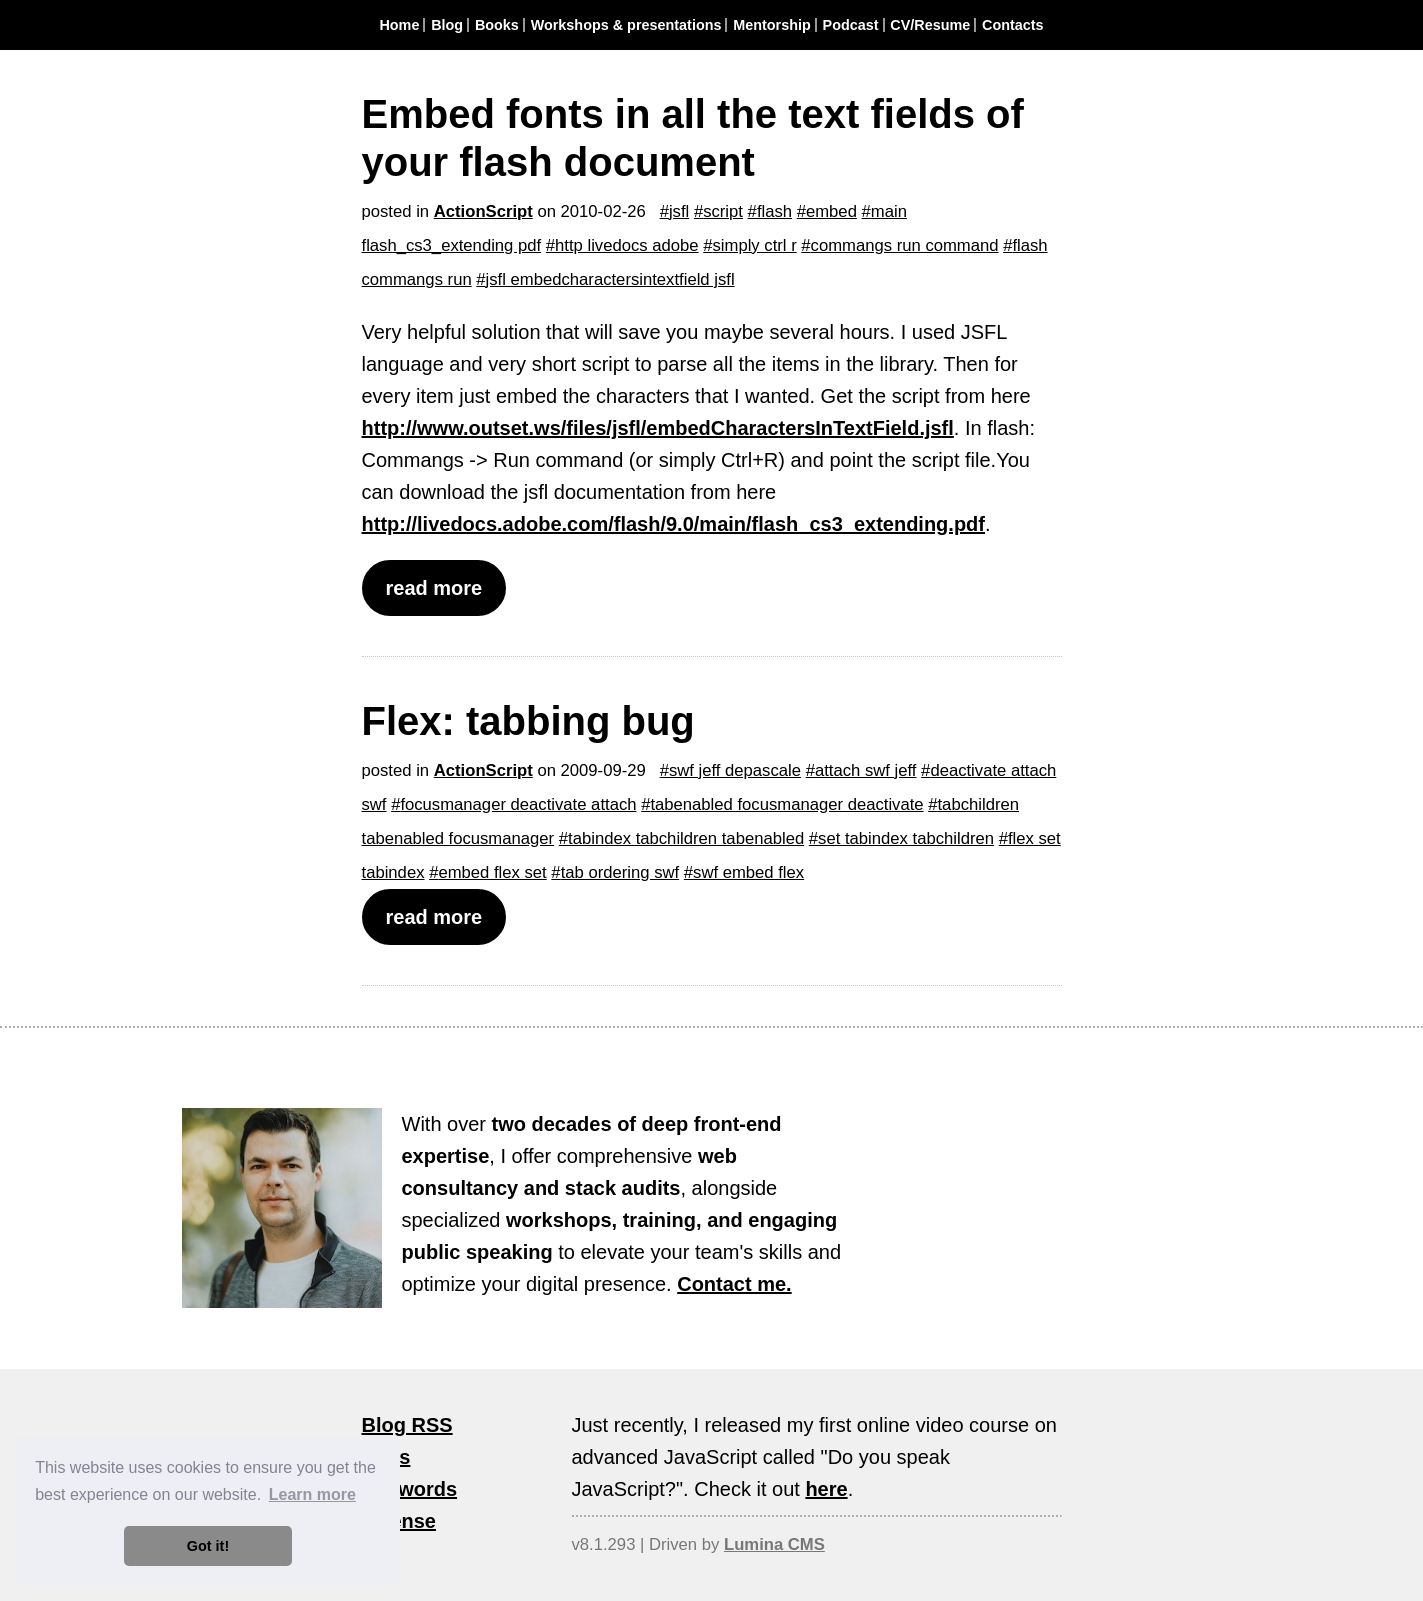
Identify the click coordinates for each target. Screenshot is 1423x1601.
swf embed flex (748, 872)
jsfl (679, 211)
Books (497, 25)
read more (434, 588)
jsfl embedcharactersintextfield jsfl (610, 279)
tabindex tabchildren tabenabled (686, 838)
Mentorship (772, 25)
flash (774, 211)
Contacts (1013, 25)
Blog (447, 25)
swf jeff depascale (735, 770)
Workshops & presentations (626, 25)
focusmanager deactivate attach (518, 804)
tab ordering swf (620, 872)
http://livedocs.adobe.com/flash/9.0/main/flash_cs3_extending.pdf (674, 524)
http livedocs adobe (627, 245)
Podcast (851, 25)
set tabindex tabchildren (906, 838)
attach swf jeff (866, 770)
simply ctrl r (755, 245)
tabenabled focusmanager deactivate (786, 804)
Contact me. (734, 1284)
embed (831, 211)
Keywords (410, 1489)
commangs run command (905, 245)
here (826, 1489)
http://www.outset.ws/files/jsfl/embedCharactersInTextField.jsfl (658, 428)
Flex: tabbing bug (528, 721)
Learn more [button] (312, 1494)
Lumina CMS (774, 1544)
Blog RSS (407, 1425)
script (723, 211)
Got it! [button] (208, 1546)
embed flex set (492, 872)
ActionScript (483, 211)
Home (399, 25)
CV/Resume (930, 25)
